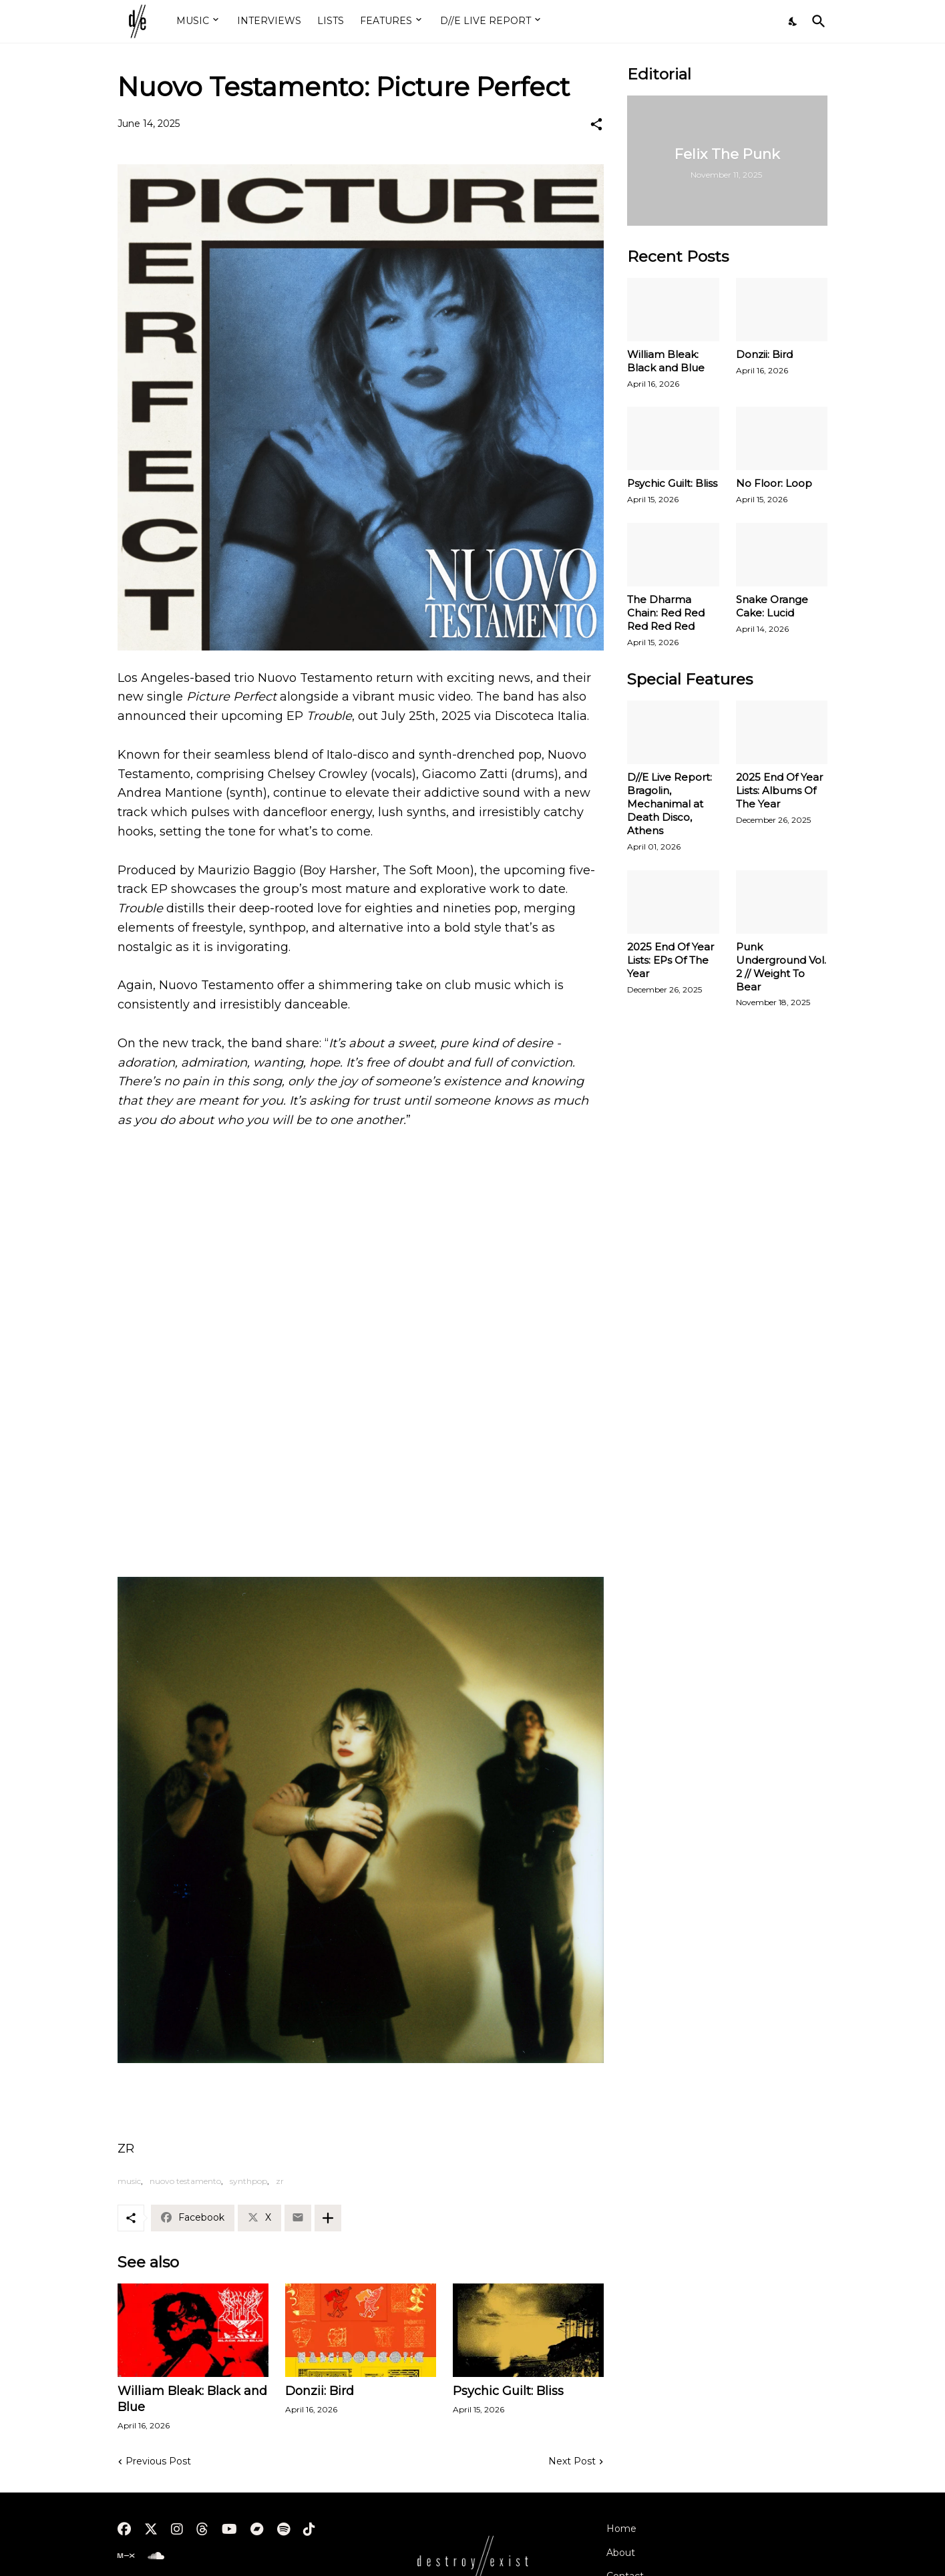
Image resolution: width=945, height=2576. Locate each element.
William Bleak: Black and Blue (192, 2399)
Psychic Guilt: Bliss (508, 2391)
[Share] (596, 124)
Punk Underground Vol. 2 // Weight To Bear (781, 966)
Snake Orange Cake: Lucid (772, 606)
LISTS (330, 21)
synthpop (248, 2181)
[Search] (816, 21)
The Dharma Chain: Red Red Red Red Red (666, 612)
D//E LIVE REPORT (485, 21)
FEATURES (386, 21)
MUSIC (192, 21)
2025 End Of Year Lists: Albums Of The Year (779, 790)
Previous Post (158, 2461)
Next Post (572, 2461)
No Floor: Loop (774, 483)
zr (280, 2181)
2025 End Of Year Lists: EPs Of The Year (670, 960)
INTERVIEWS (269, 21)
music (129, 2181)
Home (621, 2529)
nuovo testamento (185, 2181)
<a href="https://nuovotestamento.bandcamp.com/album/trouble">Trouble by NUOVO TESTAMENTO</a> (361, 1500)
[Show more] (328, 2218)
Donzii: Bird (319, 2391)
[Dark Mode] (793, 21)
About (620, 2553)
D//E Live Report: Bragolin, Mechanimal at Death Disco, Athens (669, 804)
